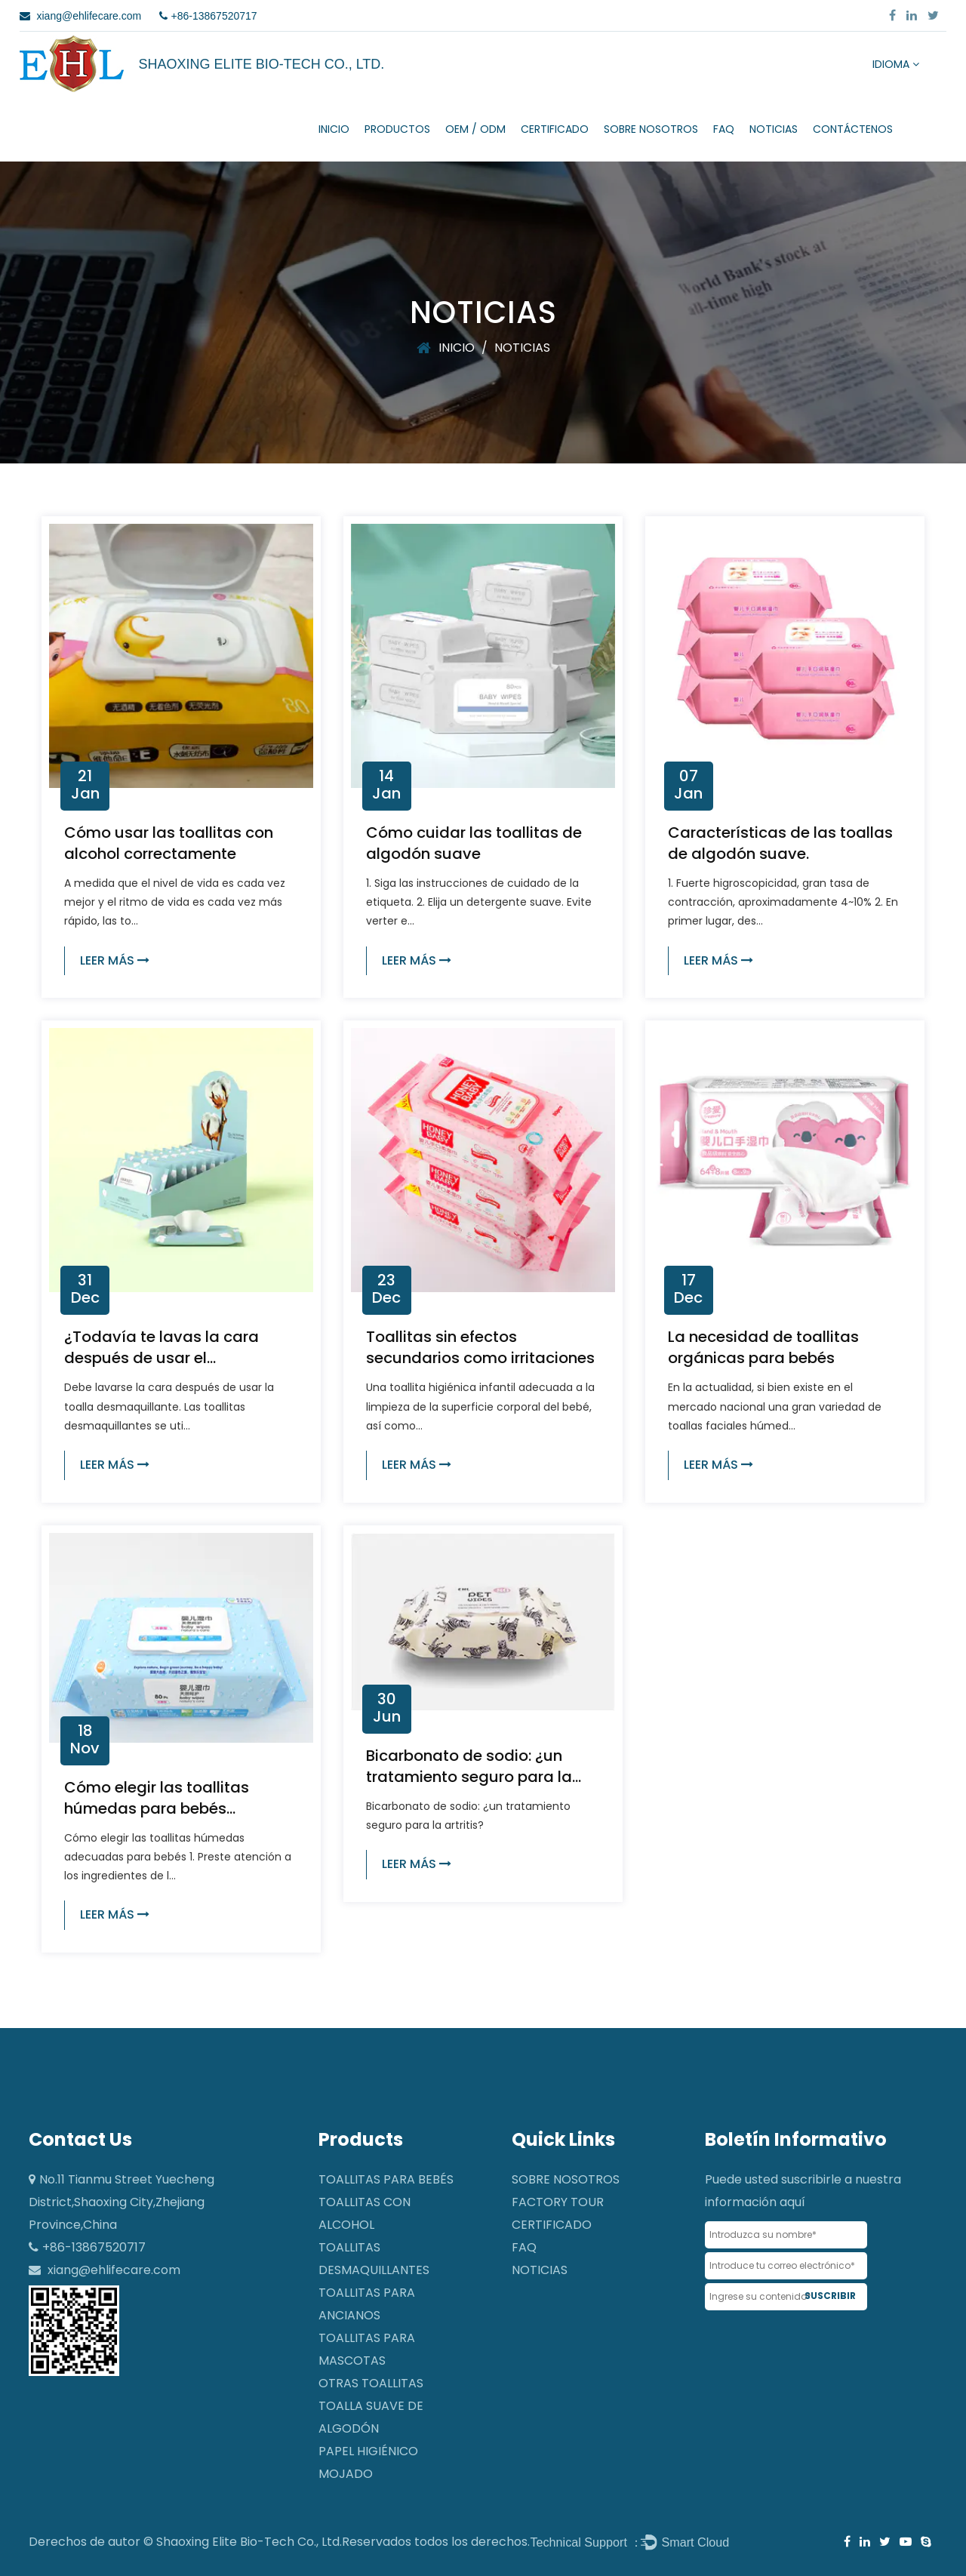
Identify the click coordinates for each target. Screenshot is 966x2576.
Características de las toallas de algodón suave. (780, 843)
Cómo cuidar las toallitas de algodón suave (474, 843)
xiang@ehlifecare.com (114, 2270)
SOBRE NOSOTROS (651, 129)
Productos (397, 129)
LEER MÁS (114, 960)
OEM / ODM (475, 129)
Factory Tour (558, 2202)
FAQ (723, 129)
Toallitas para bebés (386, 2179)
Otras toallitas (370, 2383)
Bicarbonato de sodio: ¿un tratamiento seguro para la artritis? (469, 1776)
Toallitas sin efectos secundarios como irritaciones (480, 1347)
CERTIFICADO (555, 129)
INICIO (333, 129)
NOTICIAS (773, 129)
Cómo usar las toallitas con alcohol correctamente (168, 843)
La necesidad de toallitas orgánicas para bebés (763, 1347)
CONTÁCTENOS (853, 129)
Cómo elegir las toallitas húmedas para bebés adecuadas (156, 1808)
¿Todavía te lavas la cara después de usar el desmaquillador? (161, 1358)
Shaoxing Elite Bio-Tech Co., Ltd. (249, 2541)
